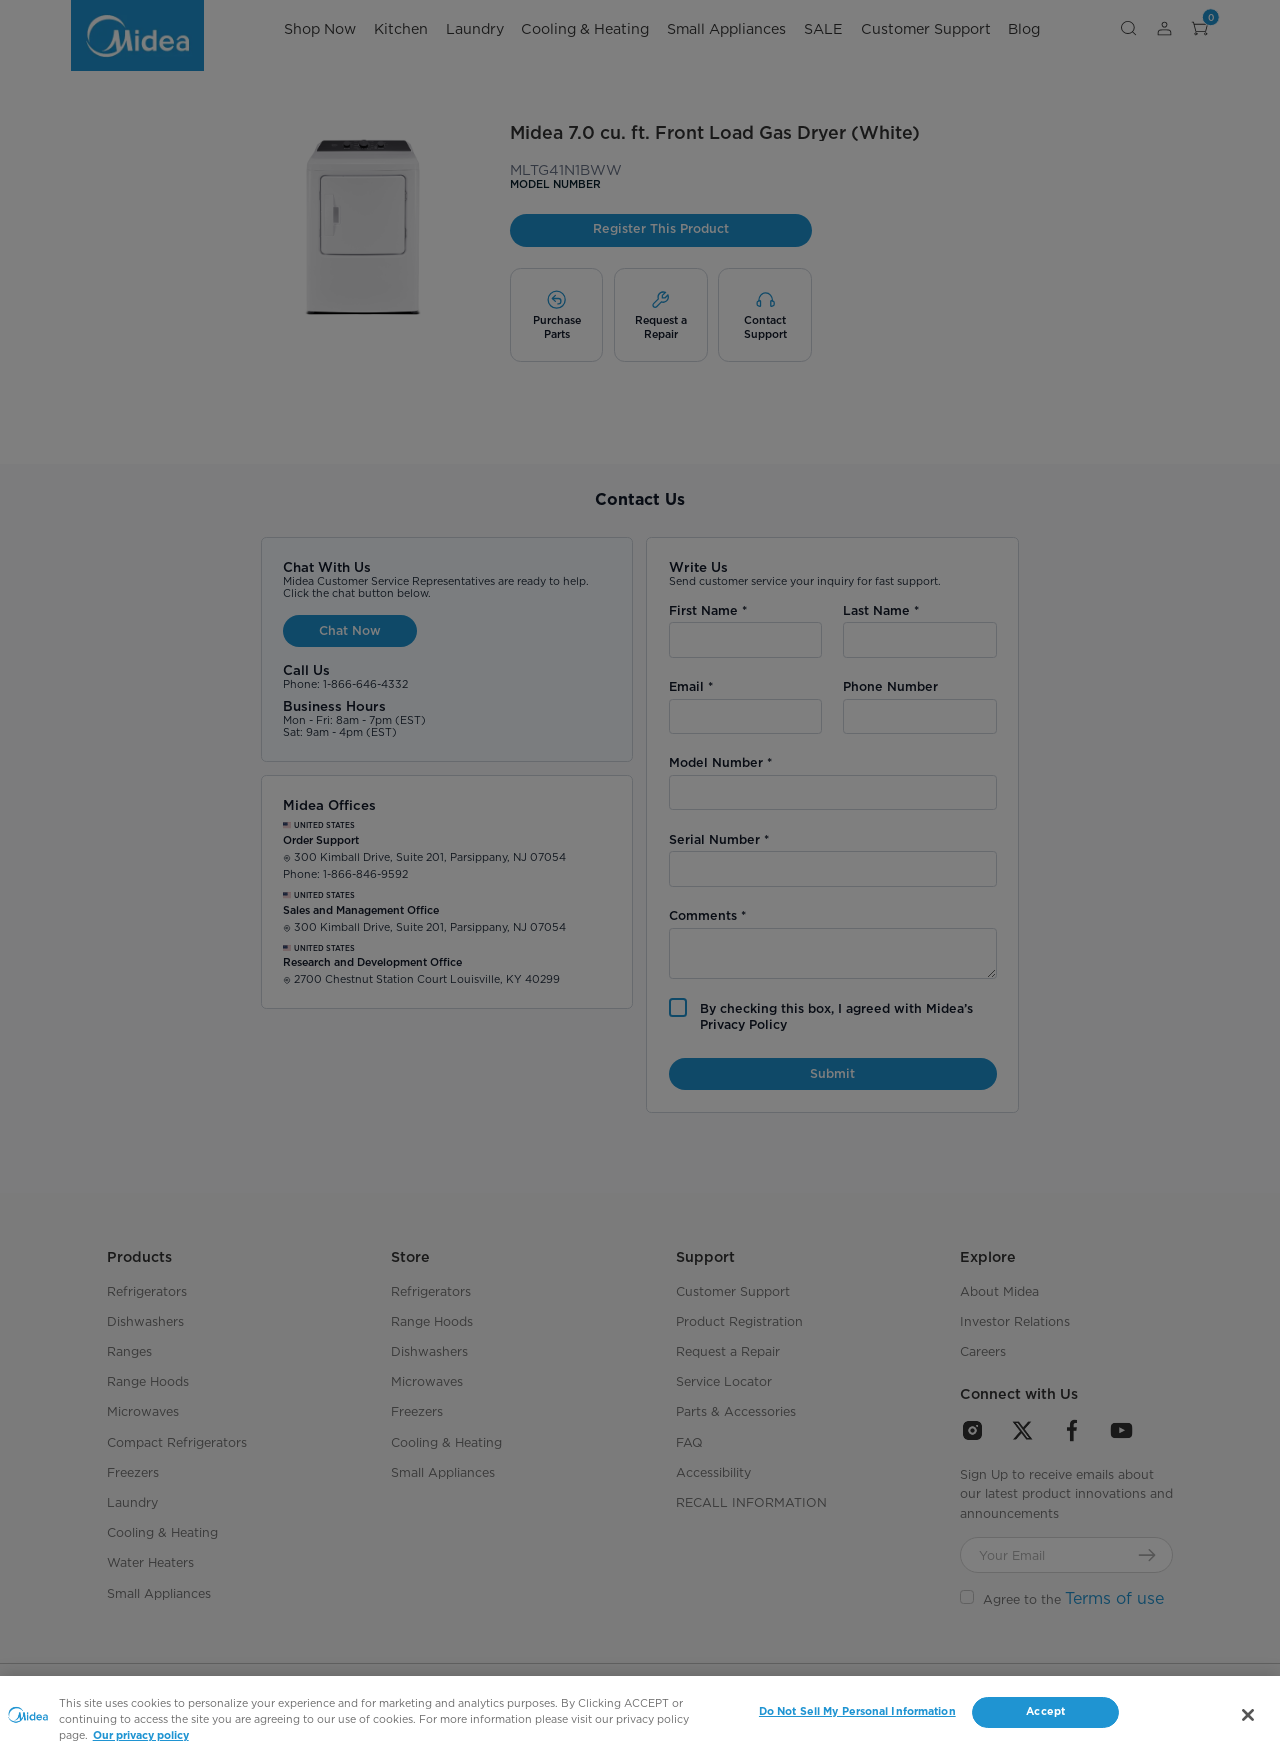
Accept (1045, 1711)
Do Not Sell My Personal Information (857, 1711)
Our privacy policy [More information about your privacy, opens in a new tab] (141, 1735)
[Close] (1248, 1715)
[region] (640, 1715)
